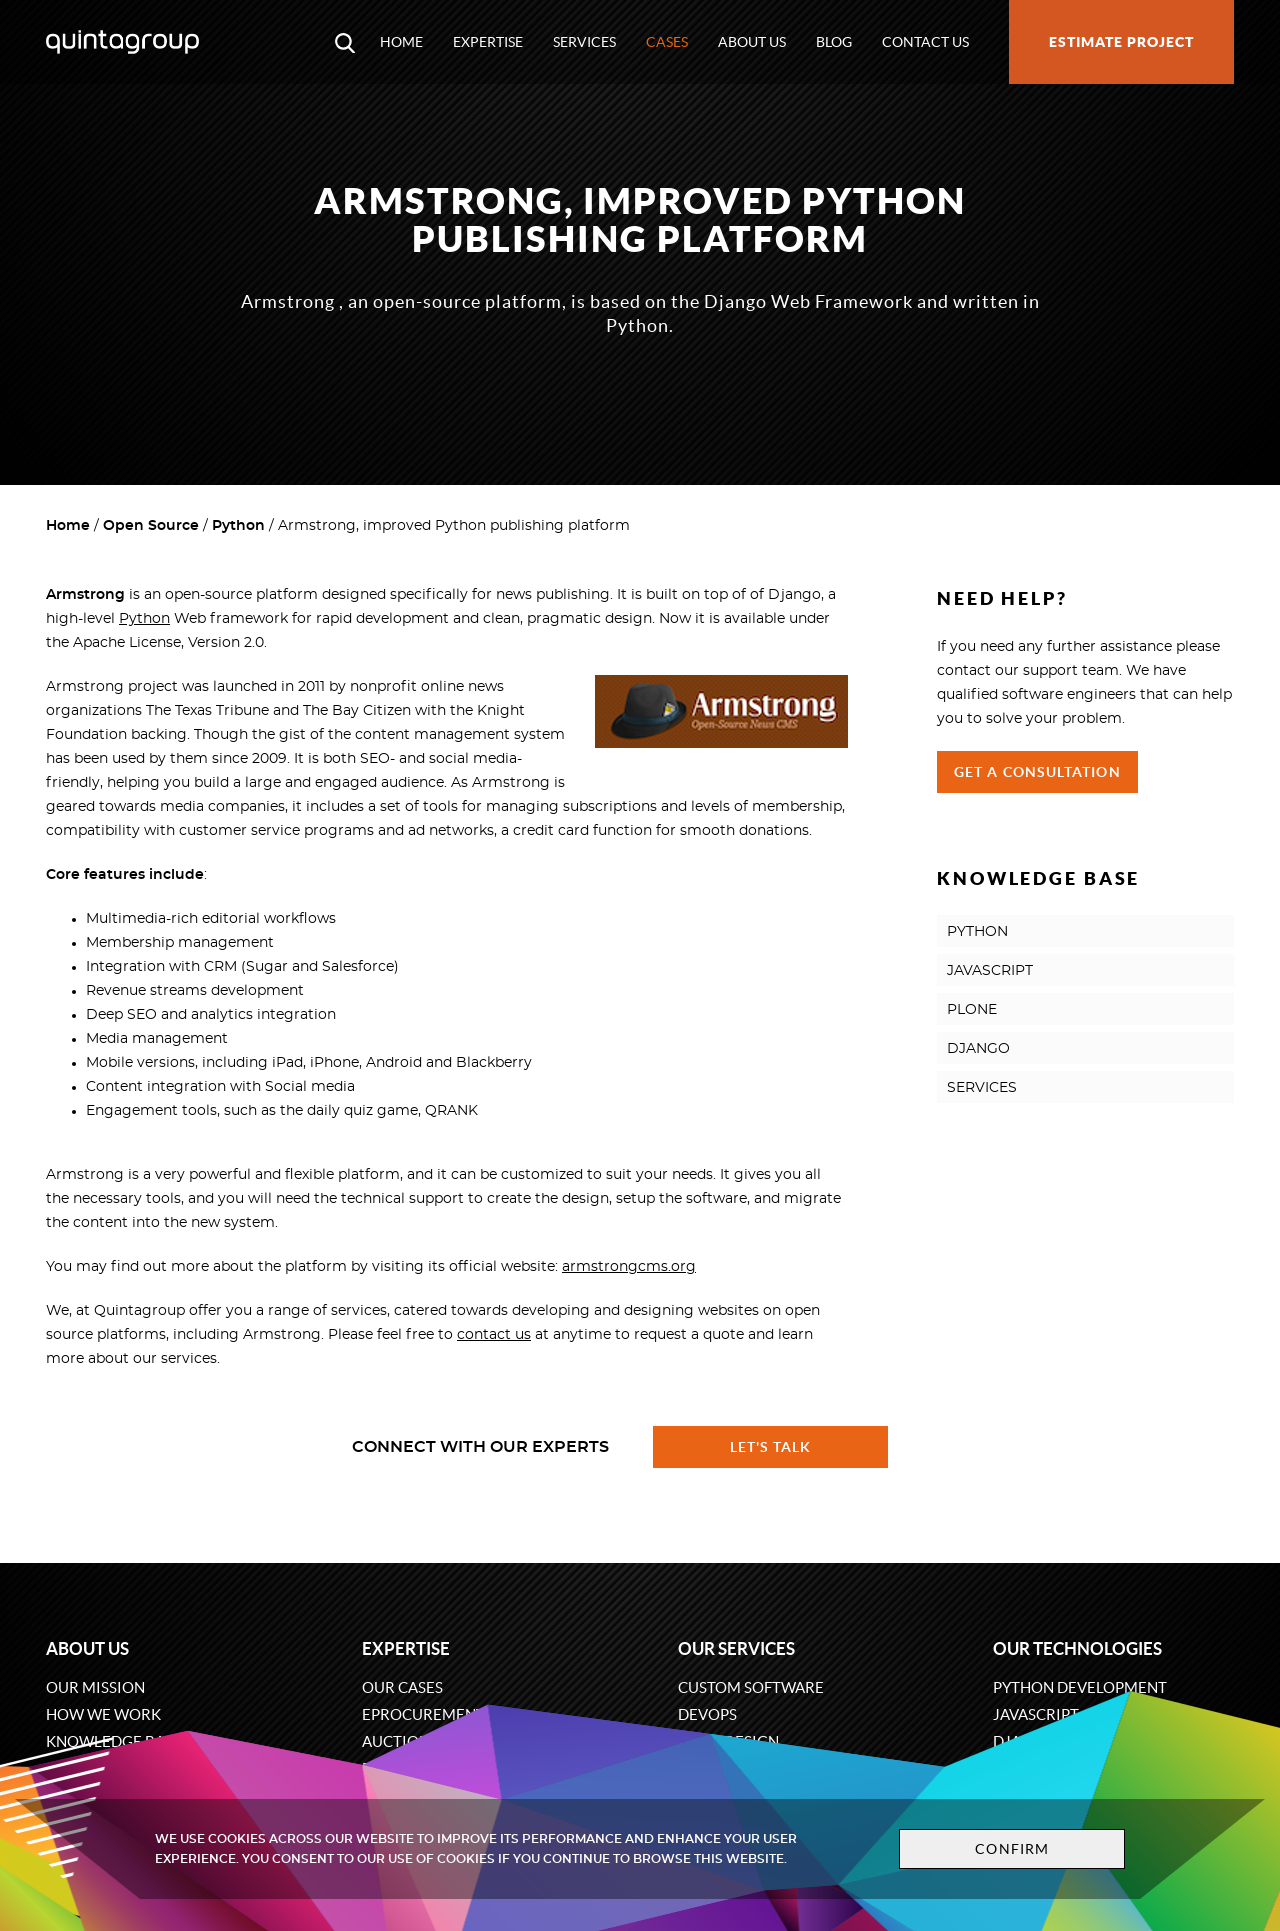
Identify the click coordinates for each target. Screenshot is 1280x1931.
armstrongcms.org (629, 1267)
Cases (667, 42)
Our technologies (1077, 1648)
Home (401, 42)
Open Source (151, 526)
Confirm (1012, 1849)
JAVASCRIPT (990, 971)
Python (238, 526)
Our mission (95, 1687)
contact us (494, 1335)
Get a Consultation (1037, 772)
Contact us (925, 42)
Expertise (488, 42)
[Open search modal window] (345, 42)
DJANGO (978, 1049)
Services (584, 42)
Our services (736, 1648)
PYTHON (977, 932)
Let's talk (771, 1447)
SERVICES (982, 1088)
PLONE (972, 1010)
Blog (834, 42)
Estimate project (1121, 42)
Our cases (402, 1687)
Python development (1080, 1687)
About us (752, 42)
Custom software (751, 1687)
